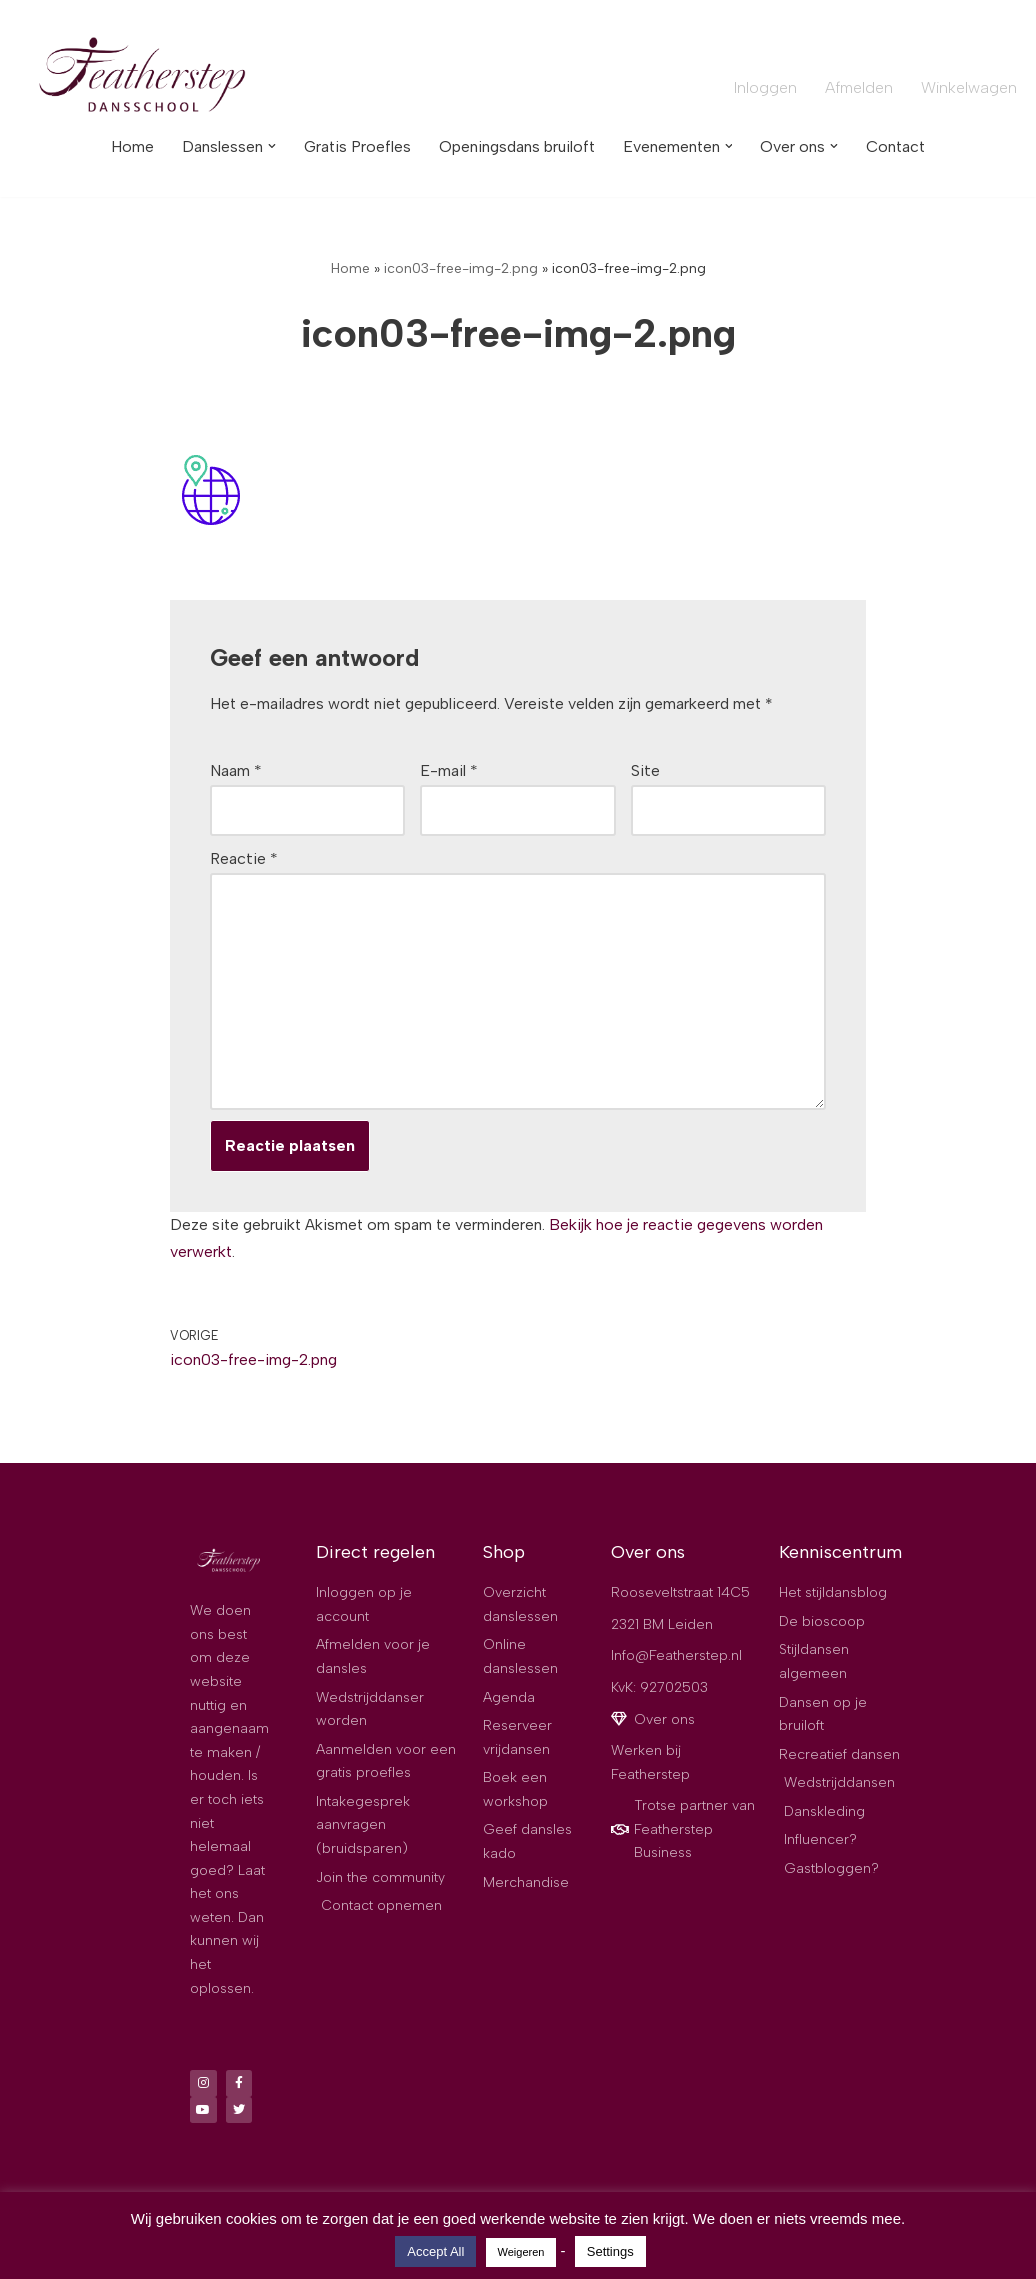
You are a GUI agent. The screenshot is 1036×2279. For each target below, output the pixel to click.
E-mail (449, 772)
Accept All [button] (435, 2251)
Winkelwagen (969, 87)
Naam (236, 772)
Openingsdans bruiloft (516, 146)
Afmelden (858, 87)
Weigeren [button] (521, 2252)
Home (128, 146)
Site (645, 772)
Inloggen (764, 87)
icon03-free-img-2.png (461, 268)
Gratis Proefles (354, 146)
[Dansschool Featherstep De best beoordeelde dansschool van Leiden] (145, 77)
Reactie (244, 860)
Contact (899, 146)
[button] (268, 146)
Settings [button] (610, 2251)
